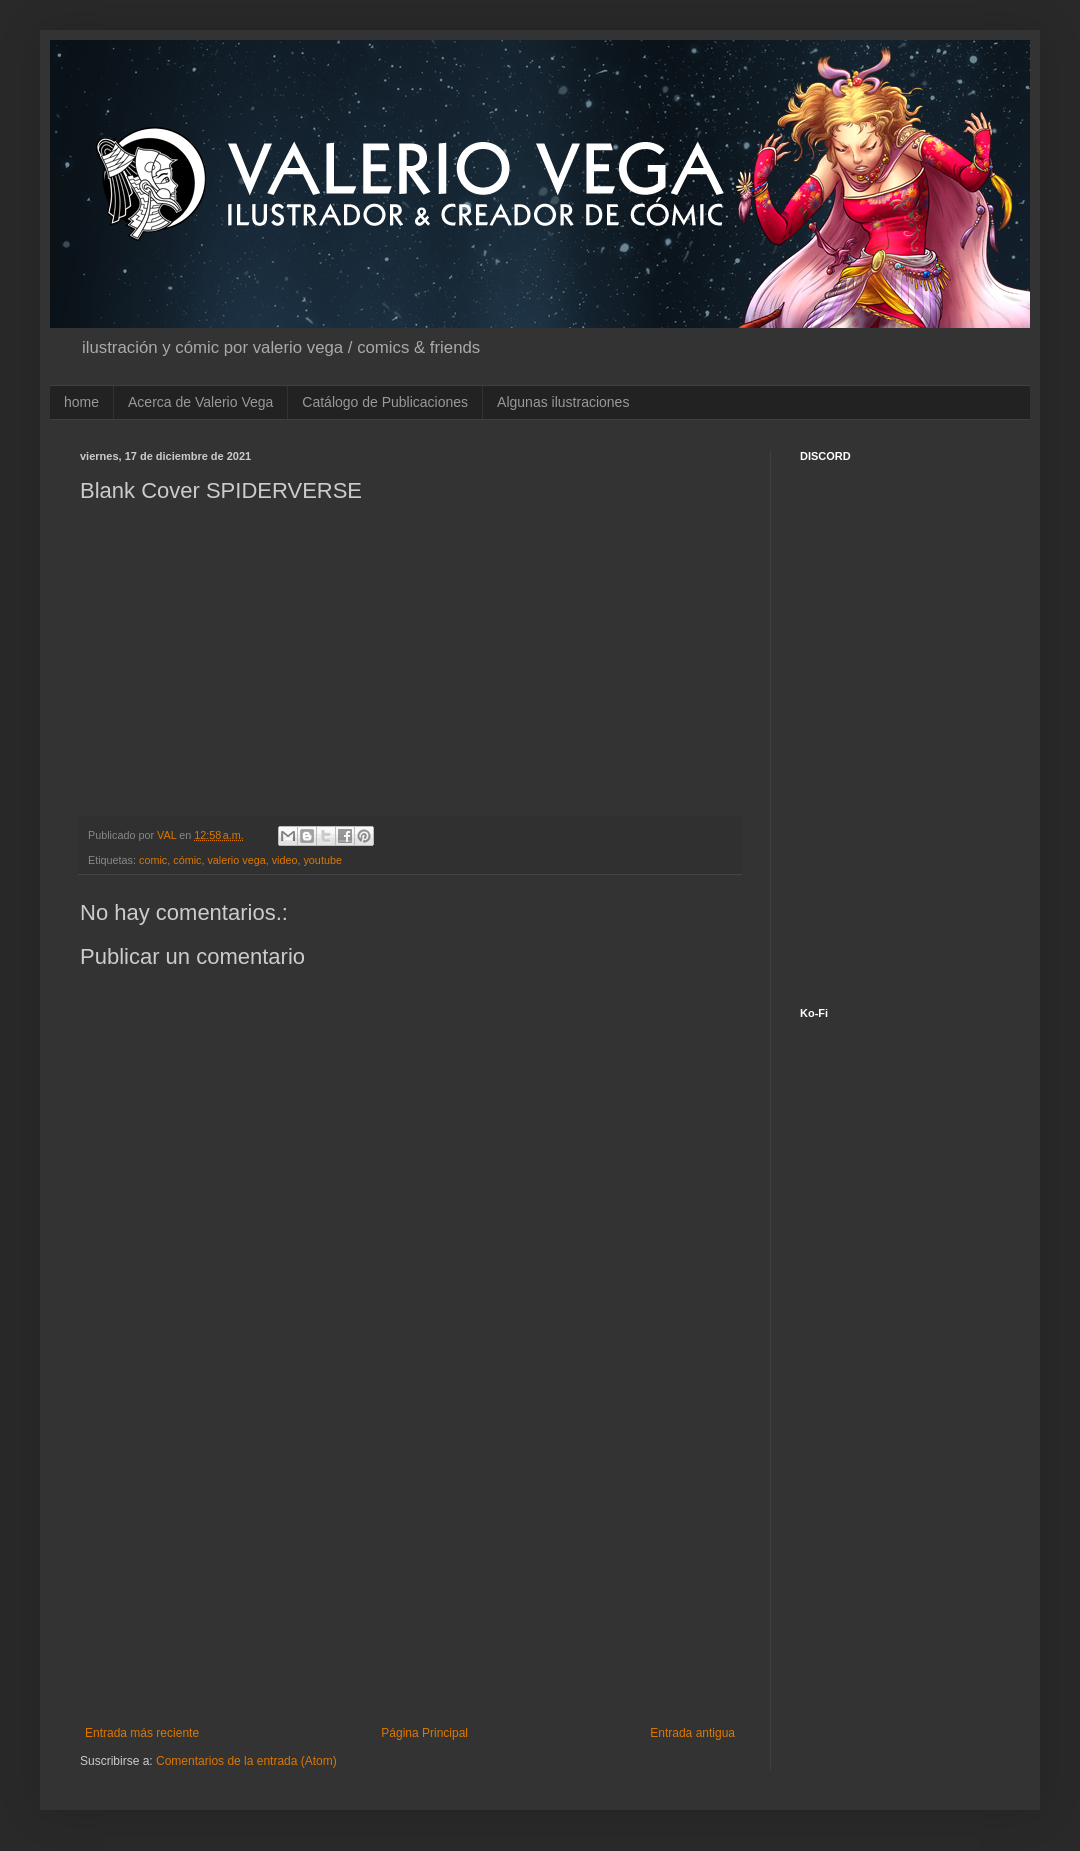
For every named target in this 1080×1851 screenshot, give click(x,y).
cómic (187, 860)
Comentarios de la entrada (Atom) (246, 1761)
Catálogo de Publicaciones (385, 402)
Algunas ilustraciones (563, 402)
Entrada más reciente (142, 1733)
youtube (322, 860)
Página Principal (424, 1733)
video (285, 860)
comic (153, 860)
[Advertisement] (410, 1561)
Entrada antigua (692, 1733)
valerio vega (236, 860)
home (81, 402)
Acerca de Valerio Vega (200, 402)
